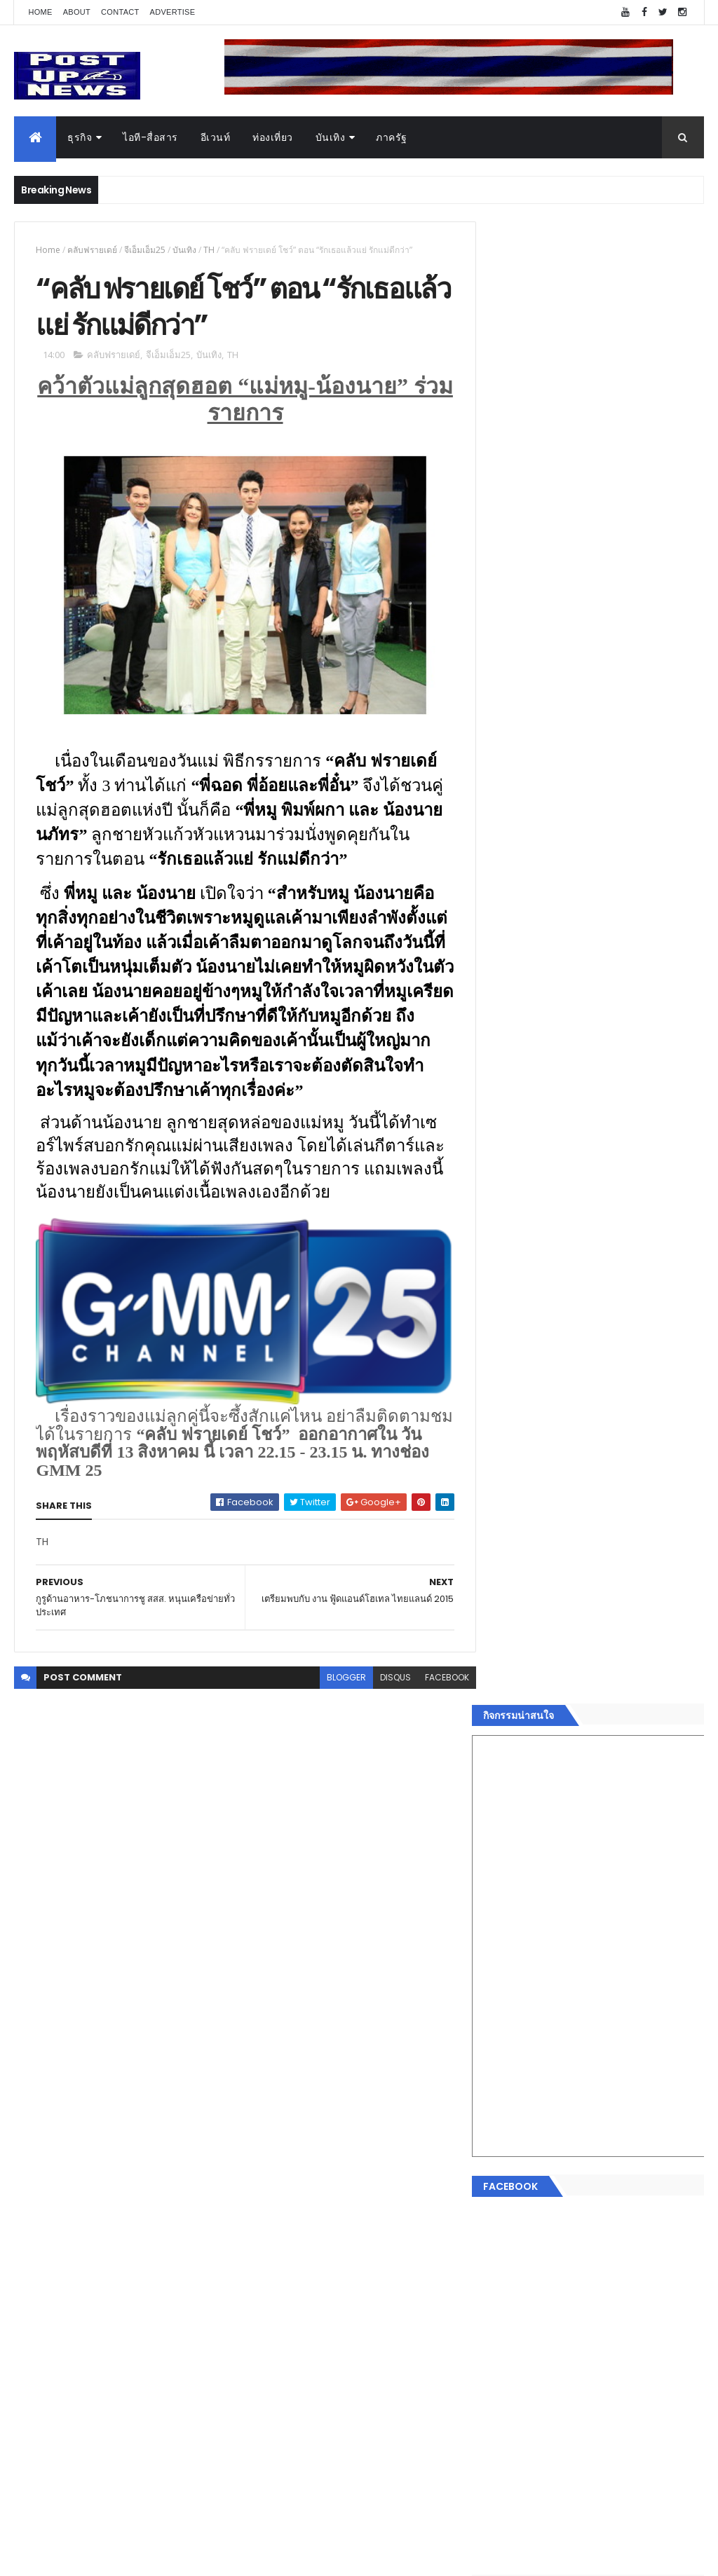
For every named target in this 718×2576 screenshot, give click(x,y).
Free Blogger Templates (180, 2557)
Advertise (173, 12)
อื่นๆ (499, 2242)
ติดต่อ (502, 2259)
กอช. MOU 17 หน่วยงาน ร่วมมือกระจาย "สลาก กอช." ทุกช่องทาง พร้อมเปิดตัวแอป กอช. (617, 1439)
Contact (120, 12)
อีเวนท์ (216, 137)
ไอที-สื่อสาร (150, 137)
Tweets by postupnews (546, 1296)
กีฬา (499, 2176)
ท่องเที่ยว (272, 137)
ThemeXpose (92, 2557)
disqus (386, 1679)
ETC (508, 2363)
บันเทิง (331, 137)
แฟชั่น (503, 2209)
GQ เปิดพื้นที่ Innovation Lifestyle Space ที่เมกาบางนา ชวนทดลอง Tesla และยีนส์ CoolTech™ (626, 1495)
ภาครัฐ (391, 137)
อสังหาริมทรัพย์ (522, 2092)
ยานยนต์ (508, 2109)
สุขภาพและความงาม (535, 2193)
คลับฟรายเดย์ (92, 250)
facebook (438, 1679)
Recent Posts (543, 2294)
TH (209, 250)
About (76, 12)
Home (40, 12)
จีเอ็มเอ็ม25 (144, 250)
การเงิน (506, 2159)
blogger (337, 1679)
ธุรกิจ (79, 137)
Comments (650, 2294)
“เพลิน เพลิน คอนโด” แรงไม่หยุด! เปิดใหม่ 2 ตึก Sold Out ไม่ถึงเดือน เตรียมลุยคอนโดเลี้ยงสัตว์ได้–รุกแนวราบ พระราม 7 (628, 1376)
